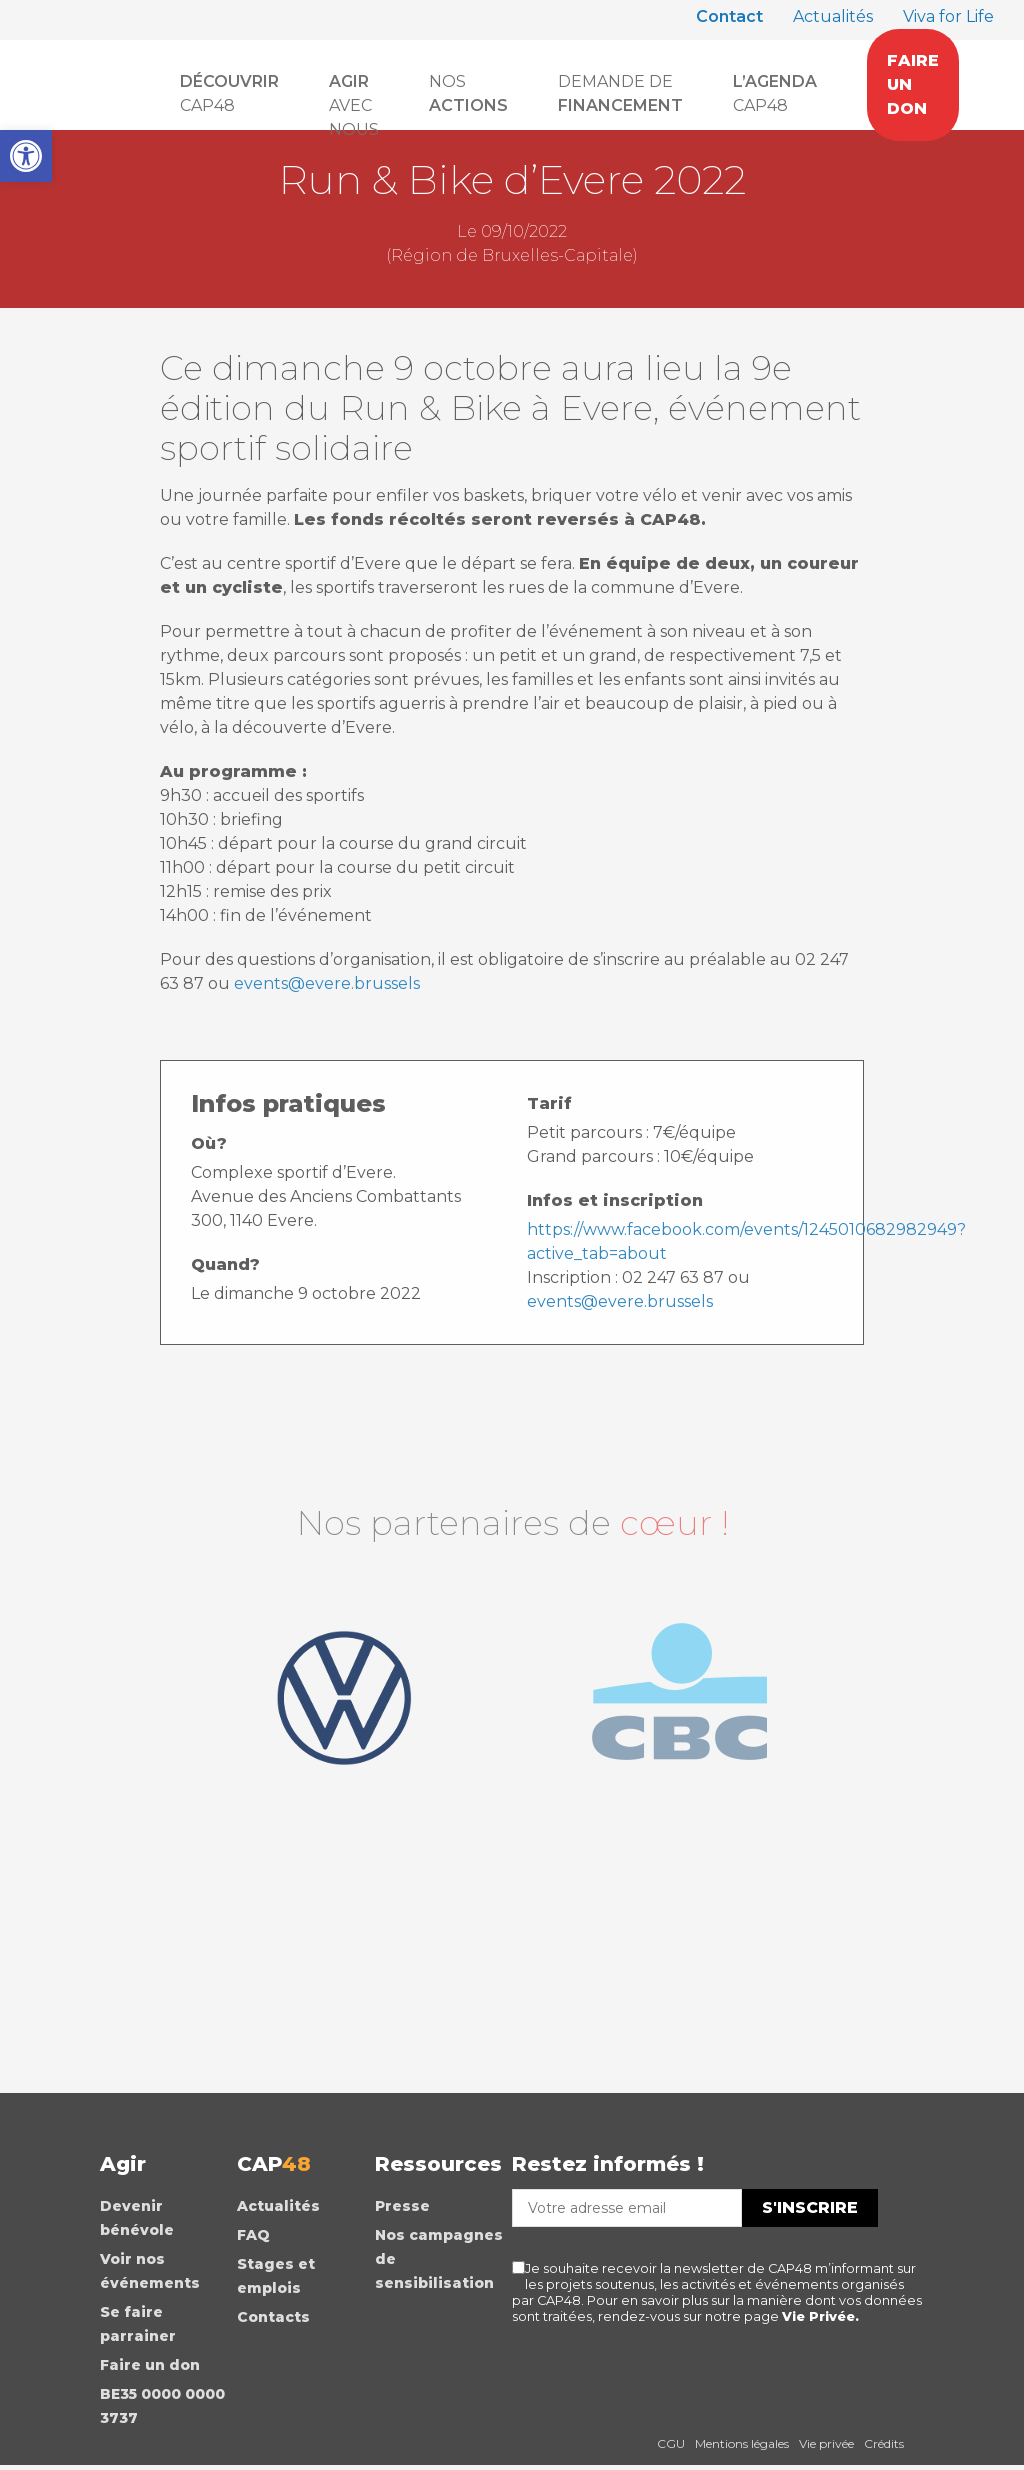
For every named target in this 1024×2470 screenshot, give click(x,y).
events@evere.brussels (327, 983)
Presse (402, 2209)
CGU (671, 2446)
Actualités (833, 16)
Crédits (884, 2446)
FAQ (253, 2238)
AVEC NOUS (354, 95)
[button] (26, 156)
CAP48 (229, 93)
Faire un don (150, 2368)
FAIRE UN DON (913, 84)
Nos (468, 93)
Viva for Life (948, 16)
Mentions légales (742, 2446)
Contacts (273, 2320)
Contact (729, 16)
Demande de (620, 93)
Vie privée (826, 2446)
